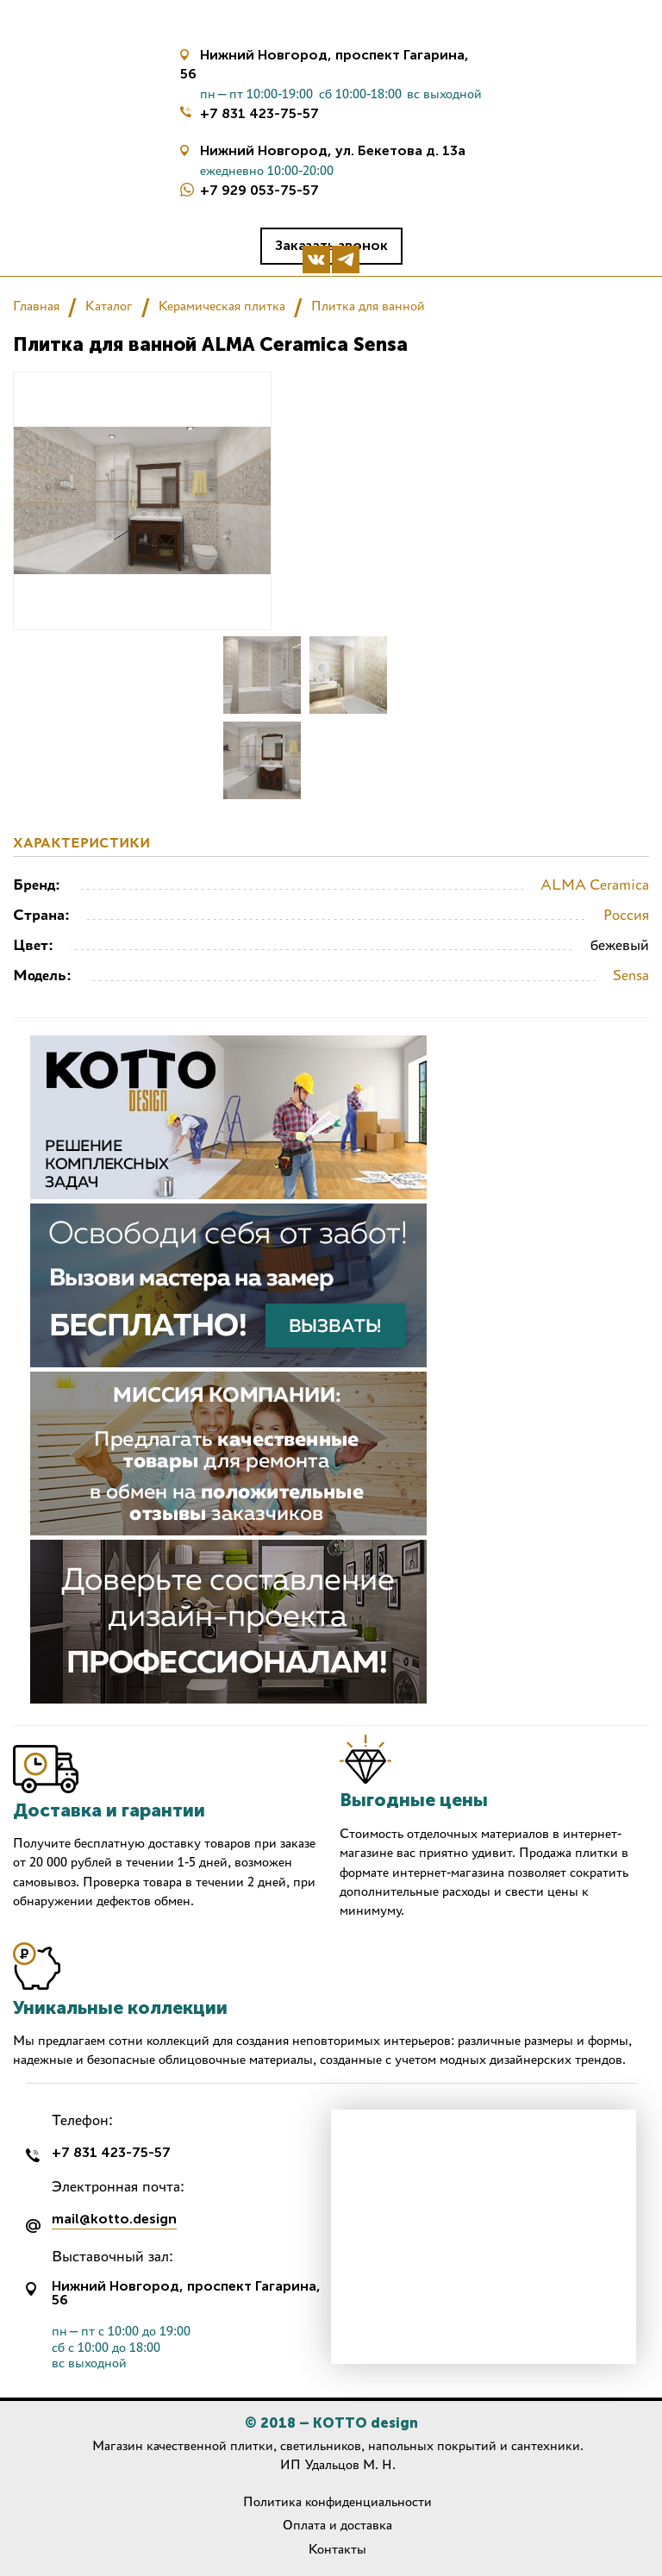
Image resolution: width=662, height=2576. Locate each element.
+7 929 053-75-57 (259, 190)
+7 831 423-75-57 (259, 113)
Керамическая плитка (222, 305)
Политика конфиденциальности (337, 2501)
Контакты (337, 2549)
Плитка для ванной (368, 305)
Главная (36, 305)
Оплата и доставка (337, 2524)
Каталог (109, 305)
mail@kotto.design (114, 2219)
